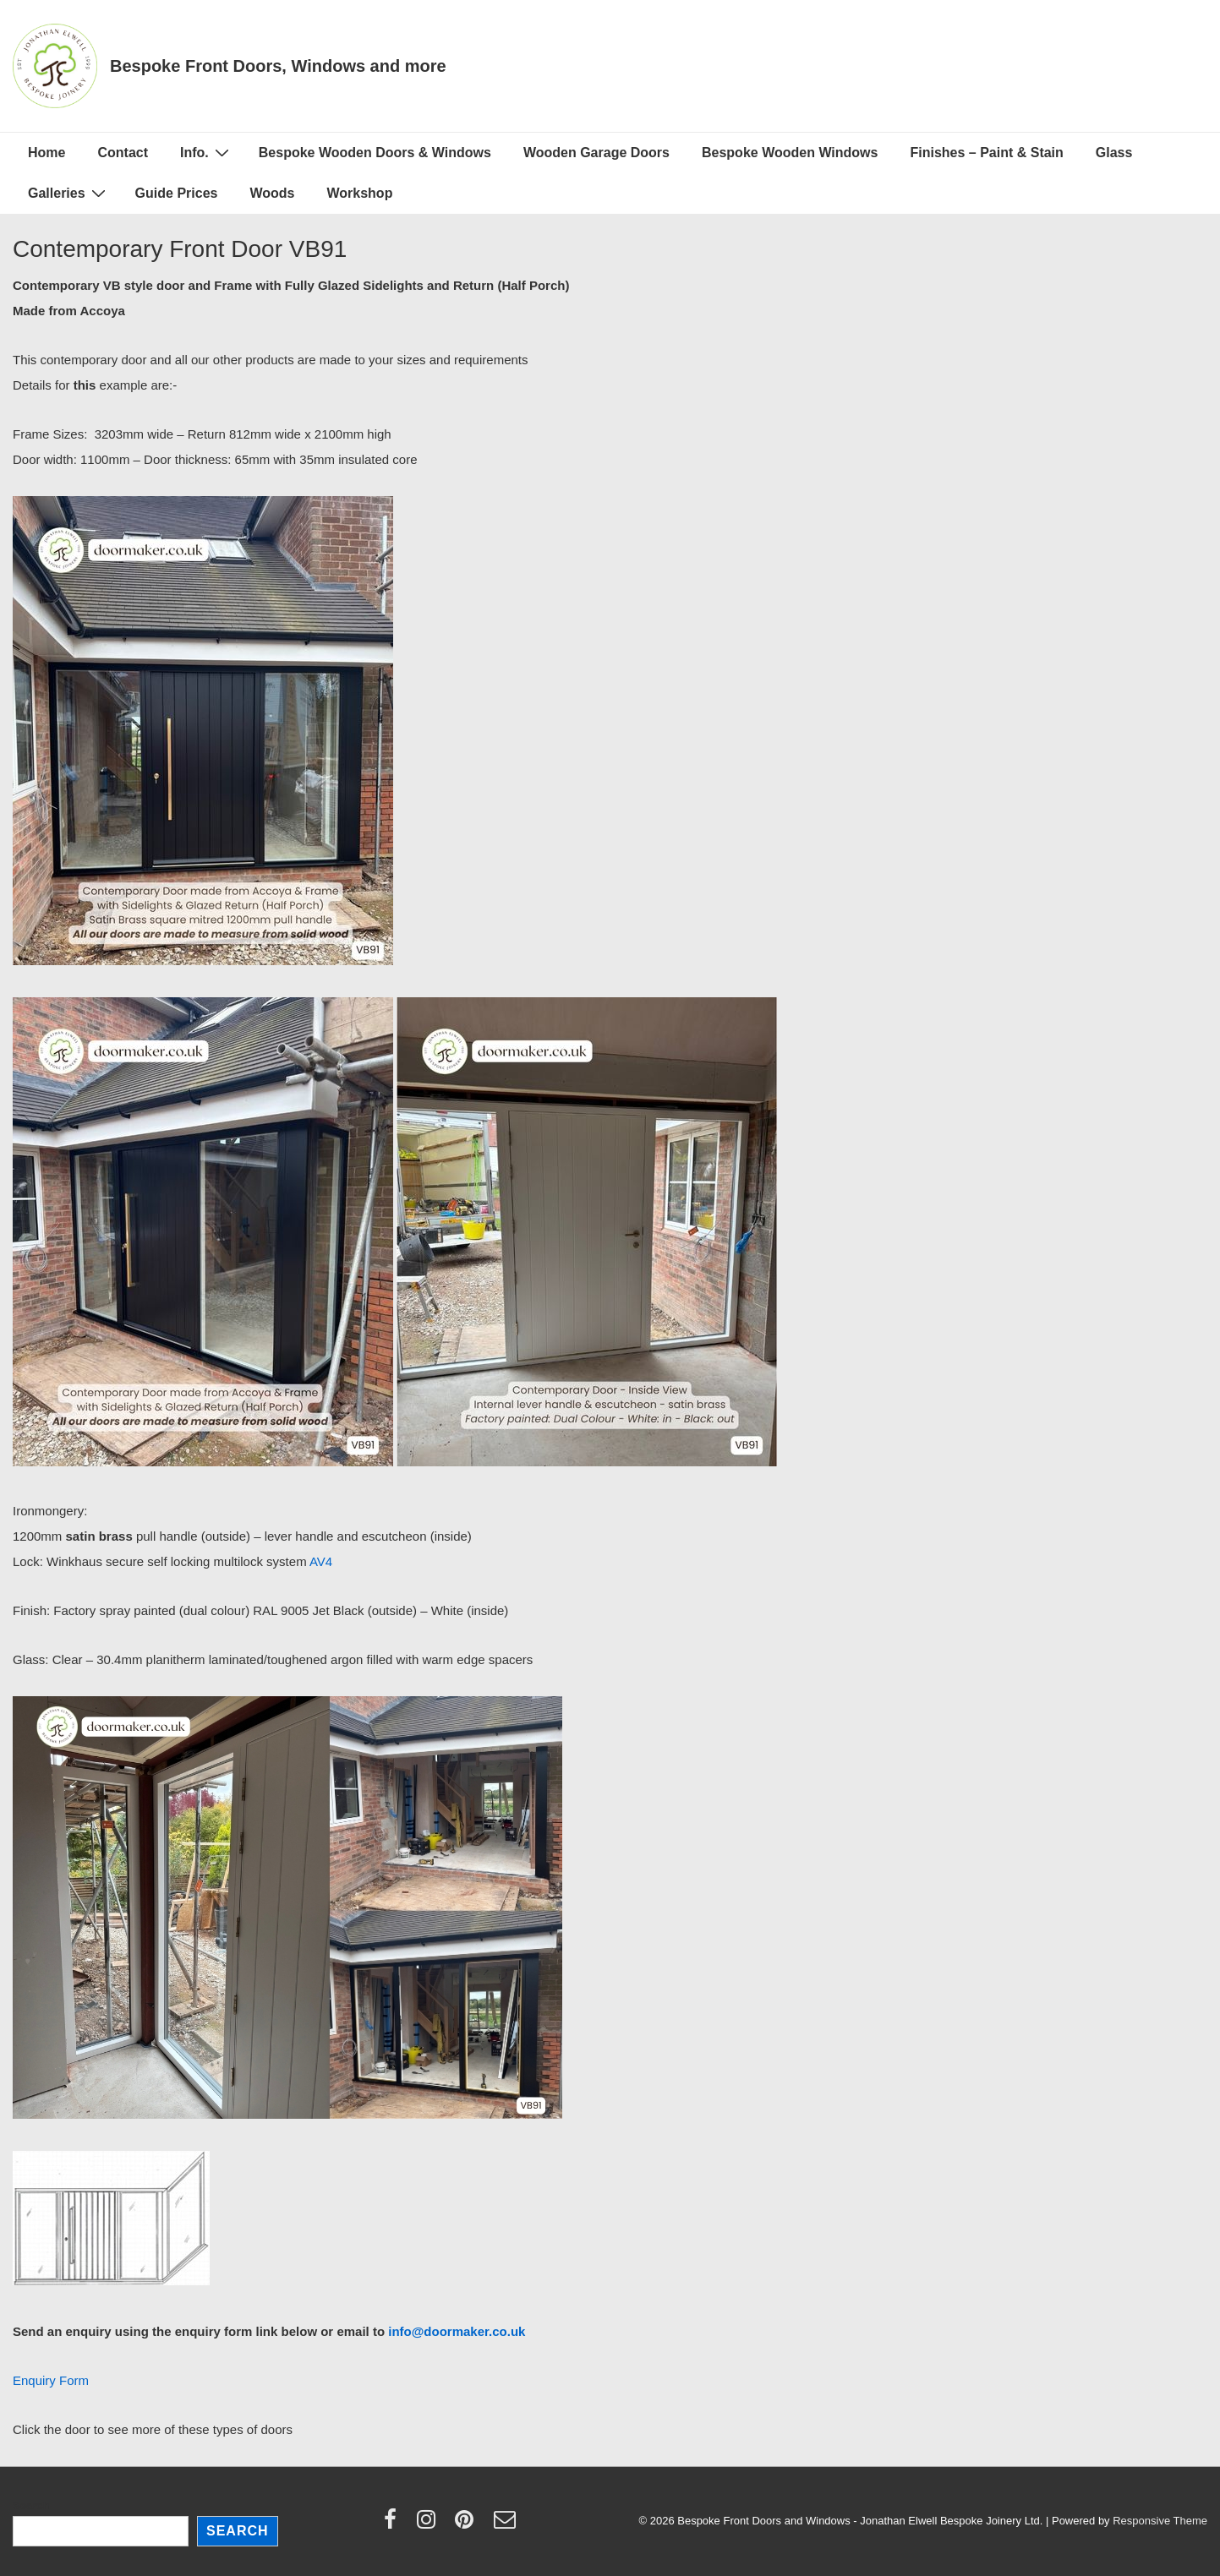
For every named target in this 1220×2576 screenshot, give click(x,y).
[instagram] (430, 2525)
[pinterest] (468, 2525)
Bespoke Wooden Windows (790, 152)
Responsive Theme (1160, 2520)
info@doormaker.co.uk (456, 2331)
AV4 (320, 1561)
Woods (271, 193)
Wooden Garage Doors (596, 152)
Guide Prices (176, 193)
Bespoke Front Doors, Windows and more (278, 66)
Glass (1114, 152)
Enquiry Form (51, 2380)
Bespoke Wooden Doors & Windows (375, 152)
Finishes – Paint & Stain (986, 152)
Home (46, 152)
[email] (507, 2525)
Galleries (69, 193)
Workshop (359, 193)
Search (31, 2505)
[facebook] (394, 2525)
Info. (206, 152)
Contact (122, 152)
